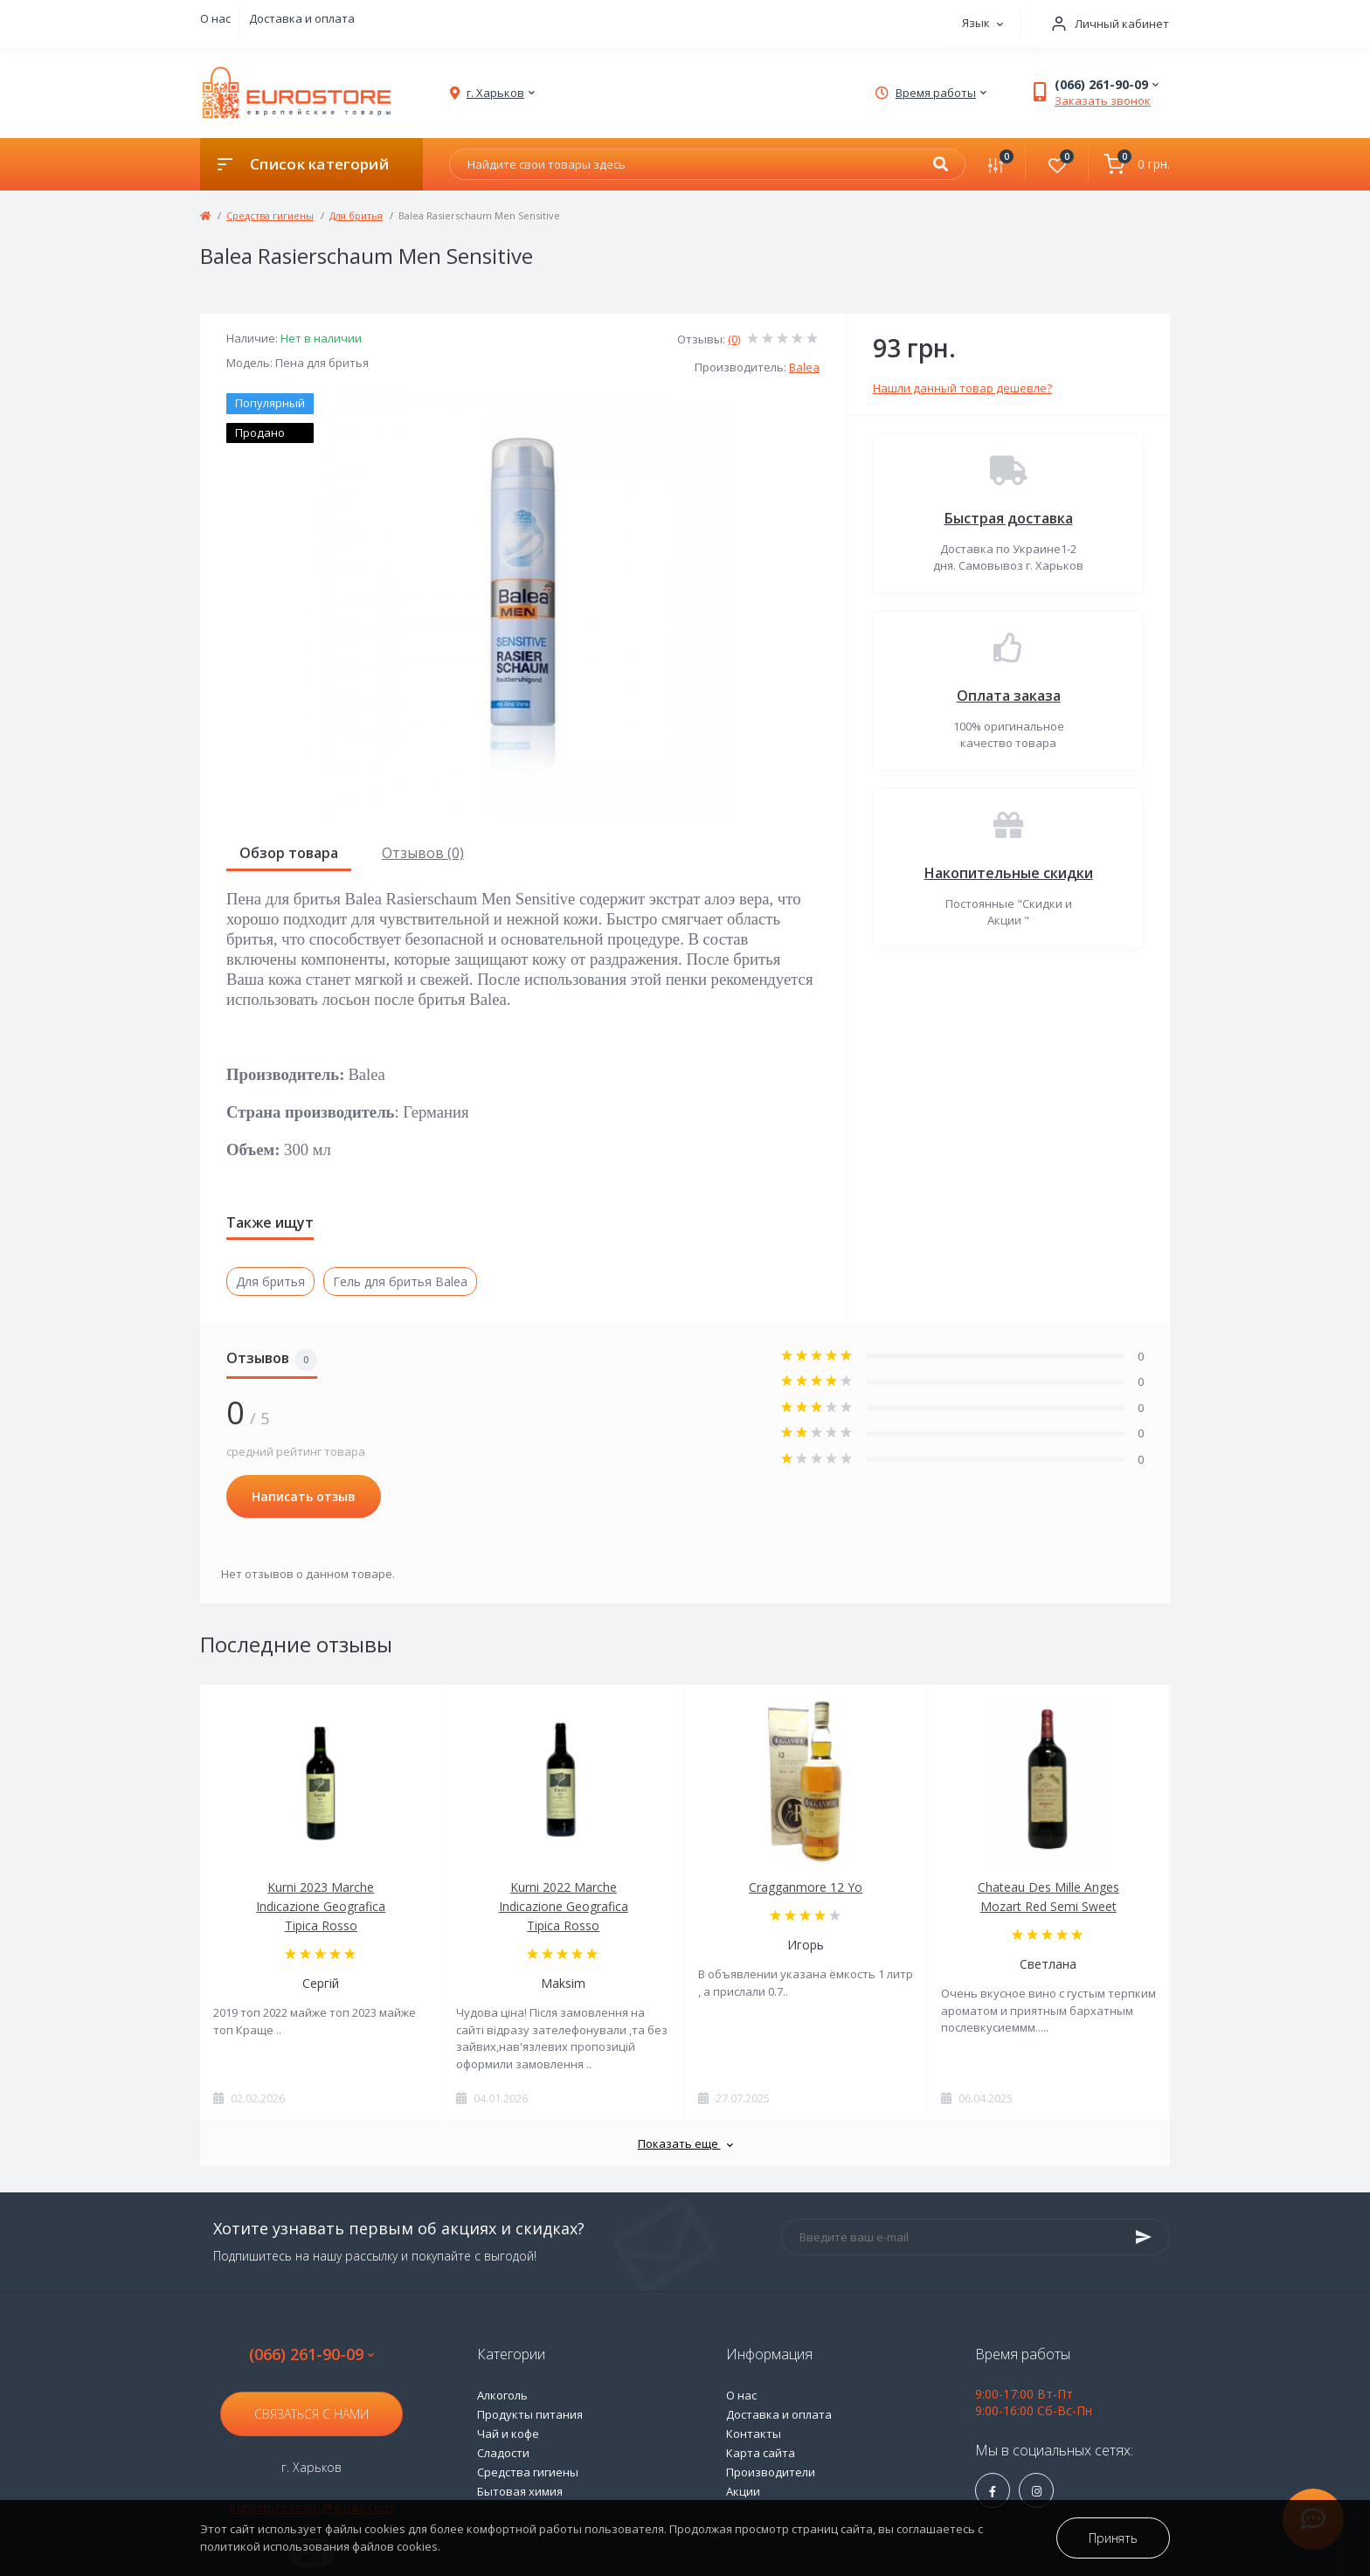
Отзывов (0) (423, 852)
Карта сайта (760, 2453)
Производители (770, 2472)
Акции (743, 2491)
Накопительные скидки (1008, 873)
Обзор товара (288, 852)
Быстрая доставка (1008, 518)
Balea (804, 367)
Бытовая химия (520, 2491)
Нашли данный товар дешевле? (962, 388)
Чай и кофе (508, 2433)
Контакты (753, 2433)
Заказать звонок (1103, 100)
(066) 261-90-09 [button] (311, 2354)
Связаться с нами (311, 2414)
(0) (734, 339)
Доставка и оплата (302, 18)
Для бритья (356, 215)
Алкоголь (502, 2395)
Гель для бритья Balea (400, 1281)
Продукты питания (530, 2414)
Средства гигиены (270, 215)
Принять (1113, 2538)
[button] (1104, 24)
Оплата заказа (1009, 695)
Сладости (503, 2453)
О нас (215, 18)
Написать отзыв (304, 1496)
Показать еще (685, 2143)
